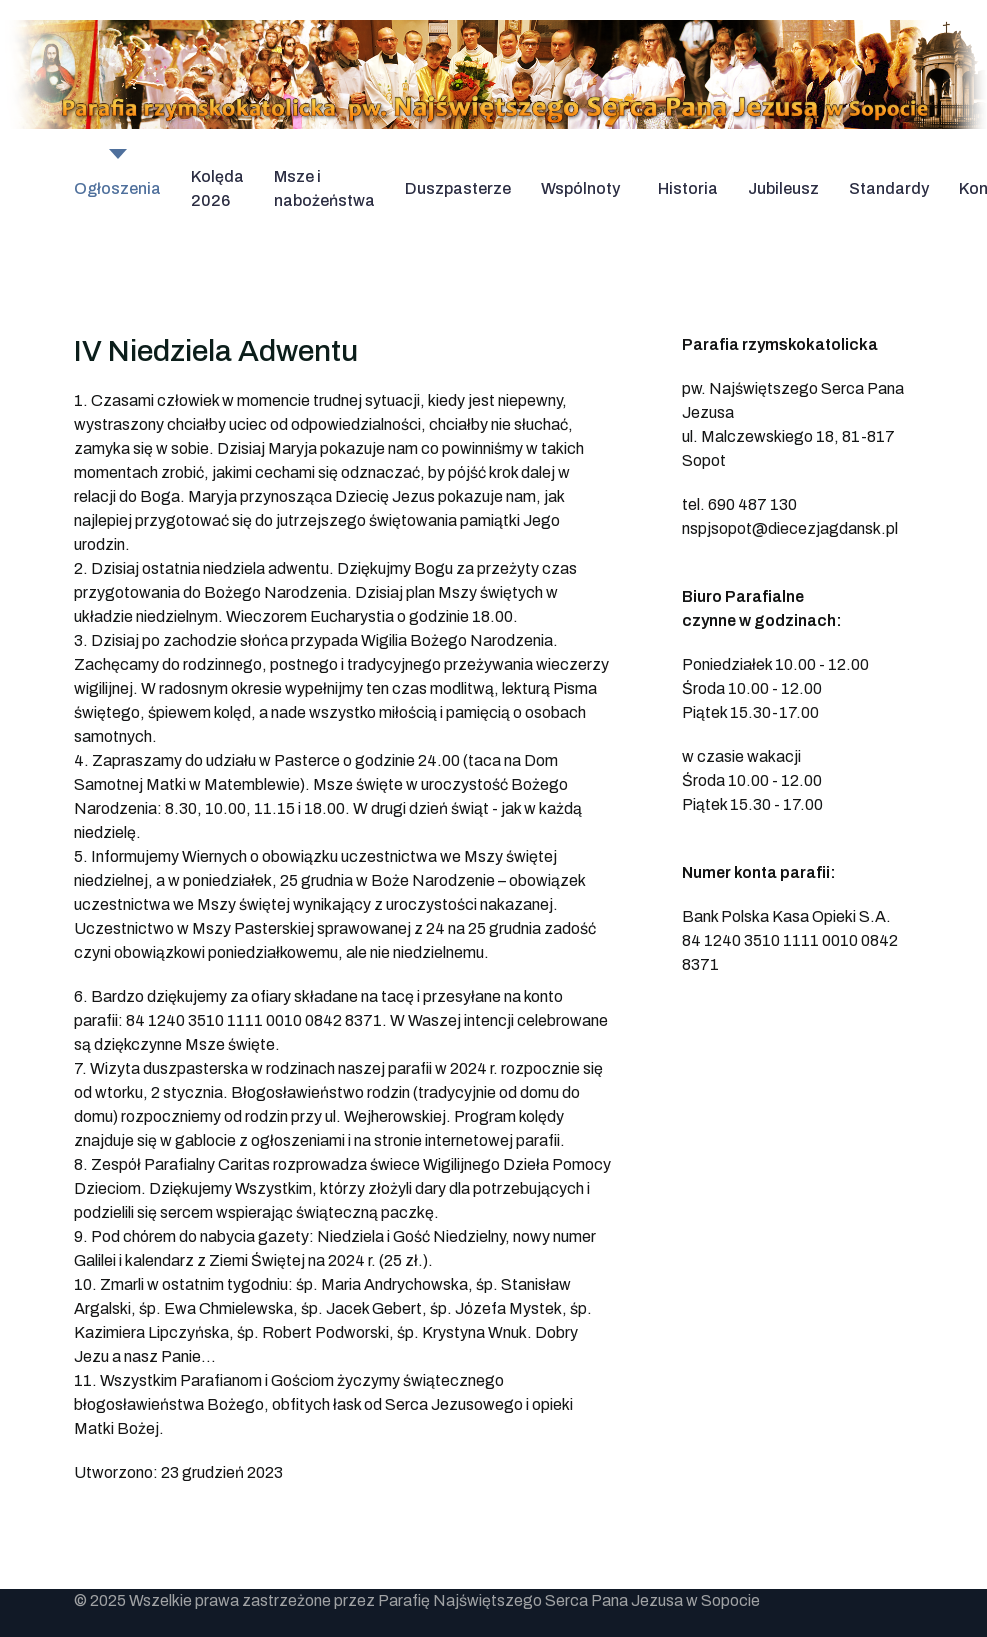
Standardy (889, 188)
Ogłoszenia (117, 188)
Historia (688, 188)
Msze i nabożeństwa (324, 188)
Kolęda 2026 (217, 188)
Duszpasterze (458, 188)
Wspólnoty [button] (580, 188)
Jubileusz (783, 188)
